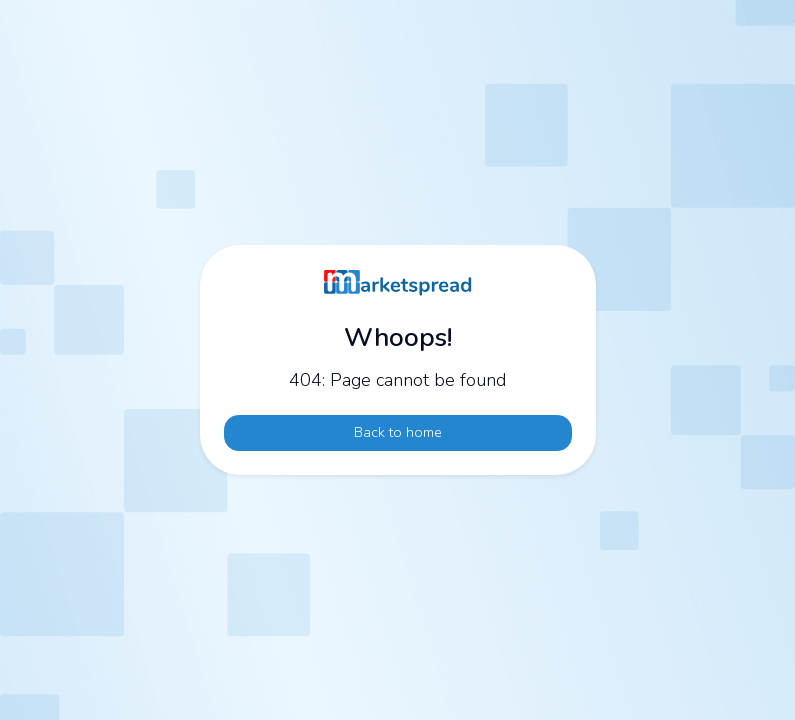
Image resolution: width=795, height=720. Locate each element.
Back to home (398, 432)
